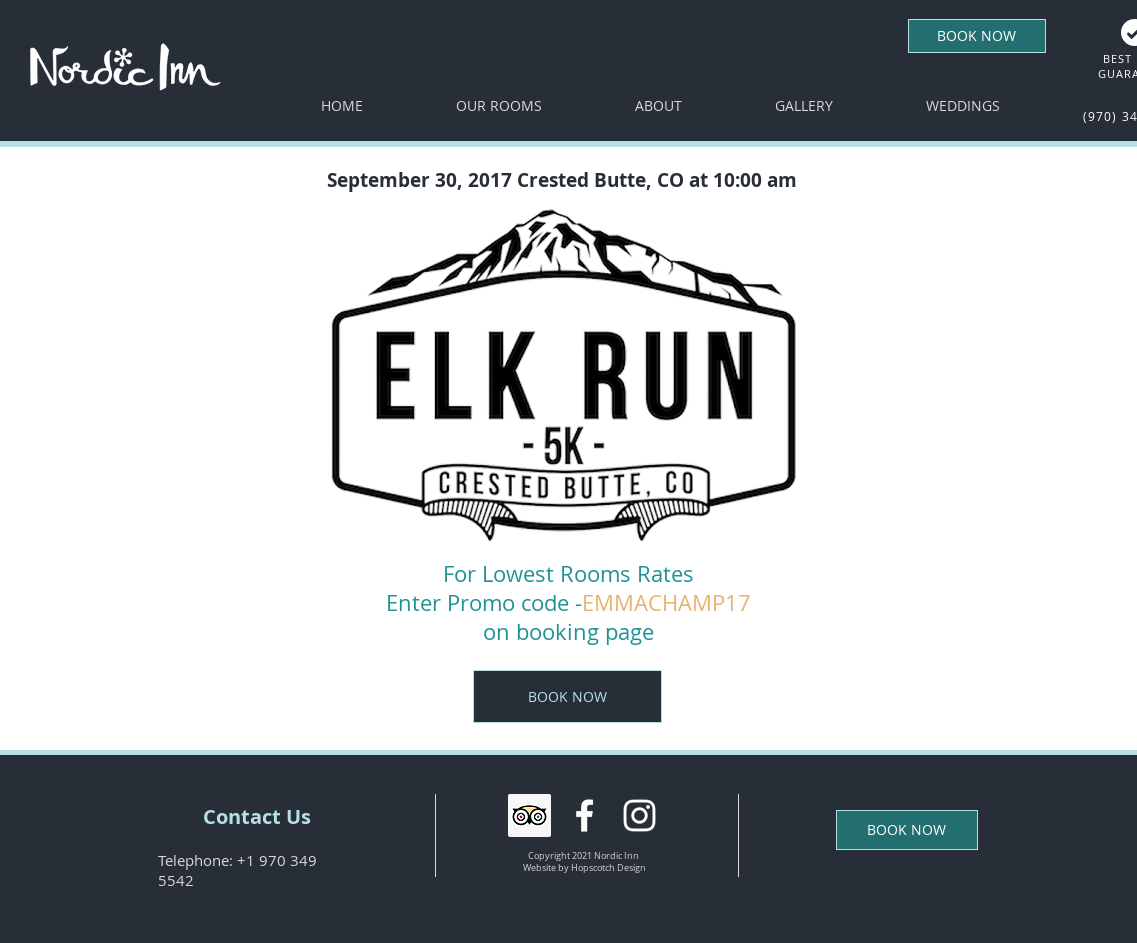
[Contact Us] (257, 817)
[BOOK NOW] (977, 36)
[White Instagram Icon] (639, 815)
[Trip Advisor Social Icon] (529, 815)
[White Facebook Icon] (584, 815)
